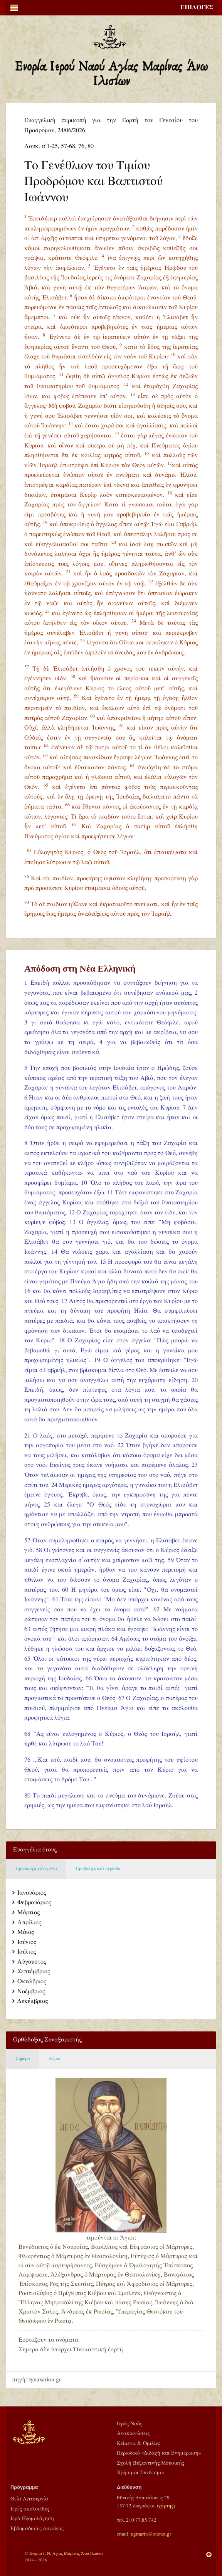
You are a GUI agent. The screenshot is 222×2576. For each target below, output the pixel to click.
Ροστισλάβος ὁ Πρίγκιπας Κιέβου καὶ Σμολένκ (79, 2293)
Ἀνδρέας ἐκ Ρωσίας (87, 2311)
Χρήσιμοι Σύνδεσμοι (140, 2473)
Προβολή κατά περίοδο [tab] (98, 1868)
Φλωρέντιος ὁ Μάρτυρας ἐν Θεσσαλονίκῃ (73, 2256)
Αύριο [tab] (54, 2058)
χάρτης (165, 2506)
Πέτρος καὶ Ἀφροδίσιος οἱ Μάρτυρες (144, 2284)
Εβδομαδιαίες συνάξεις (37, 2529)
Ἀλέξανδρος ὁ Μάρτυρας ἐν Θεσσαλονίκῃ (105, 2274)
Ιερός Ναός (129, 2424)
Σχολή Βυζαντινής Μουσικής (150, 2463)
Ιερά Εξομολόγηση (32, 2518)
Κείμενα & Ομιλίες (138, 2443)
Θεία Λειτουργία (29, 2499)
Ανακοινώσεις (133, 2433)
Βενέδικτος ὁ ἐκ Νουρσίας (53, 2247)
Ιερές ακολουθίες (29, 2509)
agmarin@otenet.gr (151, 2534)
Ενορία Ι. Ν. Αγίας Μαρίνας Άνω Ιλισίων (66, 2553)
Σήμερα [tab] (22, 2058)
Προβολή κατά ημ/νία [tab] (36, 1868)
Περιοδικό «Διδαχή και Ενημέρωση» (159, 2453)
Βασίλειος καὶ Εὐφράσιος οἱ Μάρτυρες (141, 2247)
